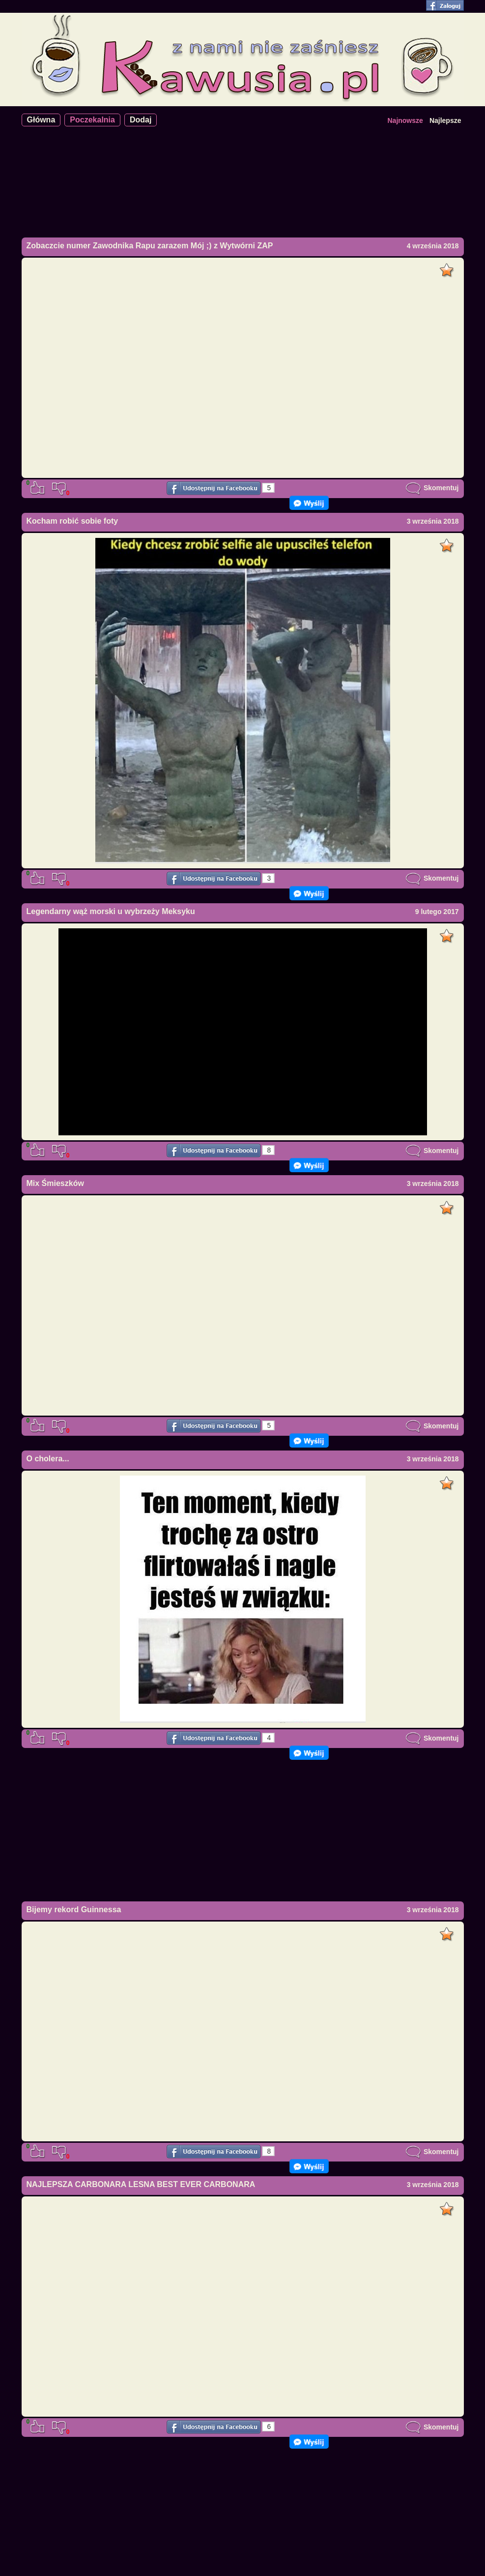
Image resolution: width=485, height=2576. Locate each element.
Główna (41, 120)
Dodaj (140, 120)
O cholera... (48, 1458)
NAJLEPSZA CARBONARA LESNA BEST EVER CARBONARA (141, 2184)
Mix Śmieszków (55, 1183)
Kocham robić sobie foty (72, 521)
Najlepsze (445, 120)
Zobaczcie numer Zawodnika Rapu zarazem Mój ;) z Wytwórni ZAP (150, 245)
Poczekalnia (92, 120)
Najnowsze (405, 120)
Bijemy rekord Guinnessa (74, 1909)
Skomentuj (431, 488)
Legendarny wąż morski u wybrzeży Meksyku (111, 911)
